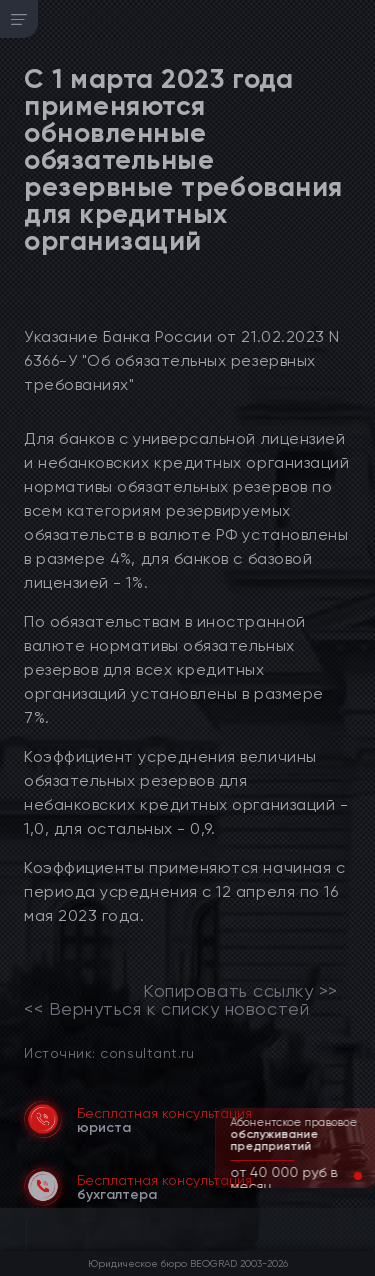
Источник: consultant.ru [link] (109, 1052)
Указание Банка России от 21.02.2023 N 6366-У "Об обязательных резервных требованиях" (182, 360)
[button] (342, 1176)
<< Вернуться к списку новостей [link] (166, 1009)
